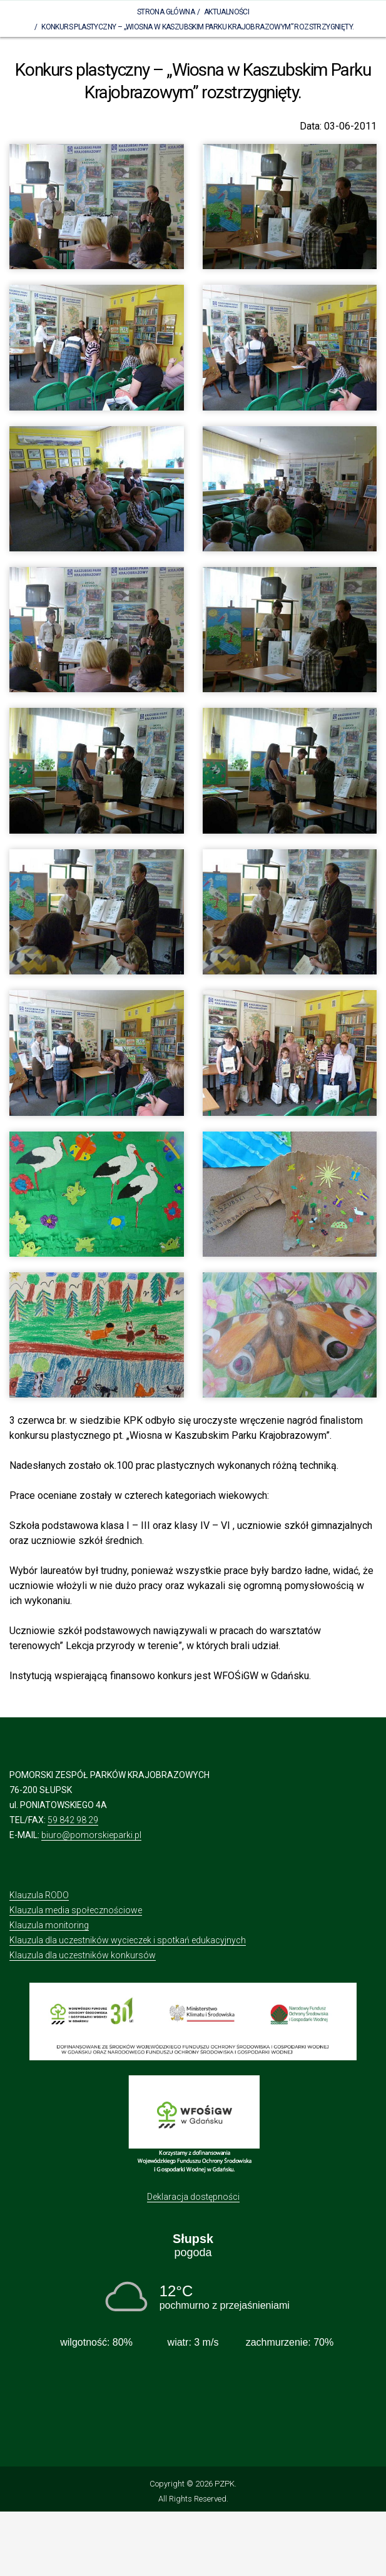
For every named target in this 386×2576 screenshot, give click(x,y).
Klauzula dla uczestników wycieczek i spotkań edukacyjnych (127, 1940)
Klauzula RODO (39, 1895)
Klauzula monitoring (49, 1925)
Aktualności (226, 12)
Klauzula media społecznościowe (75, 1910)
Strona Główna (166, 12)
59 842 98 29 (73, 1820)
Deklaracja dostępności (193, 2197)
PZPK (225, 2483)
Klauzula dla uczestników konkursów (82, 1955)
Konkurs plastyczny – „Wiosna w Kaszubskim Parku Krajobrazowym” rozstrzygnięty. (197, 27)
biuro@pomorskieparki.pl (91, 1835)
